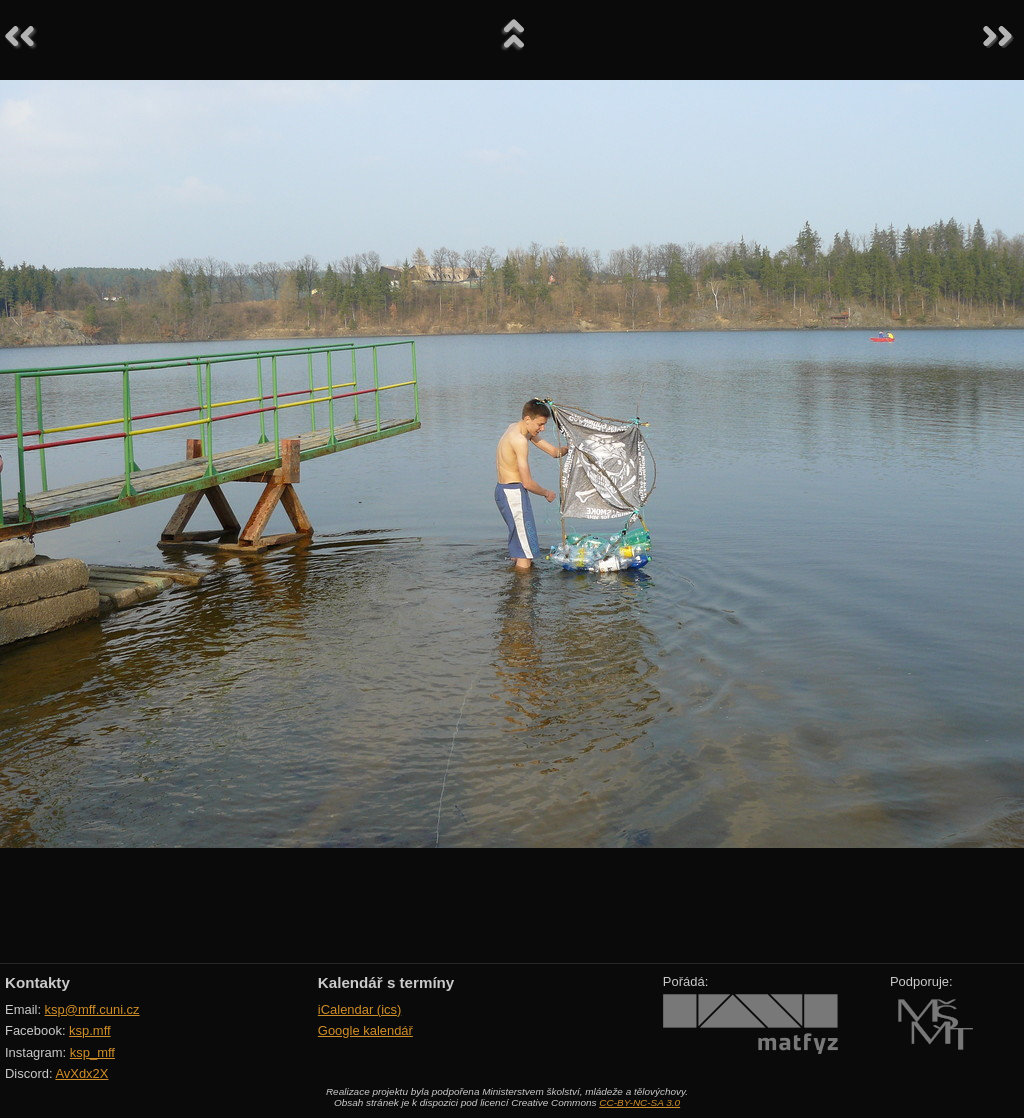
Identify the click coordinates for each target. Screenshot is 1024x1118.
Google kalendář (365, 1030)
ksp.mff (90, 1030)
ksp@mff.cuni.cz (92, 1009)
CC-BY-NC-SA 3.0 (639, 1102)
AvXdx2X (81, 1073)
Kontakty (37, 982)
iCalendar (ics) (360, 1009)
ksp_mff (92, 1052)
